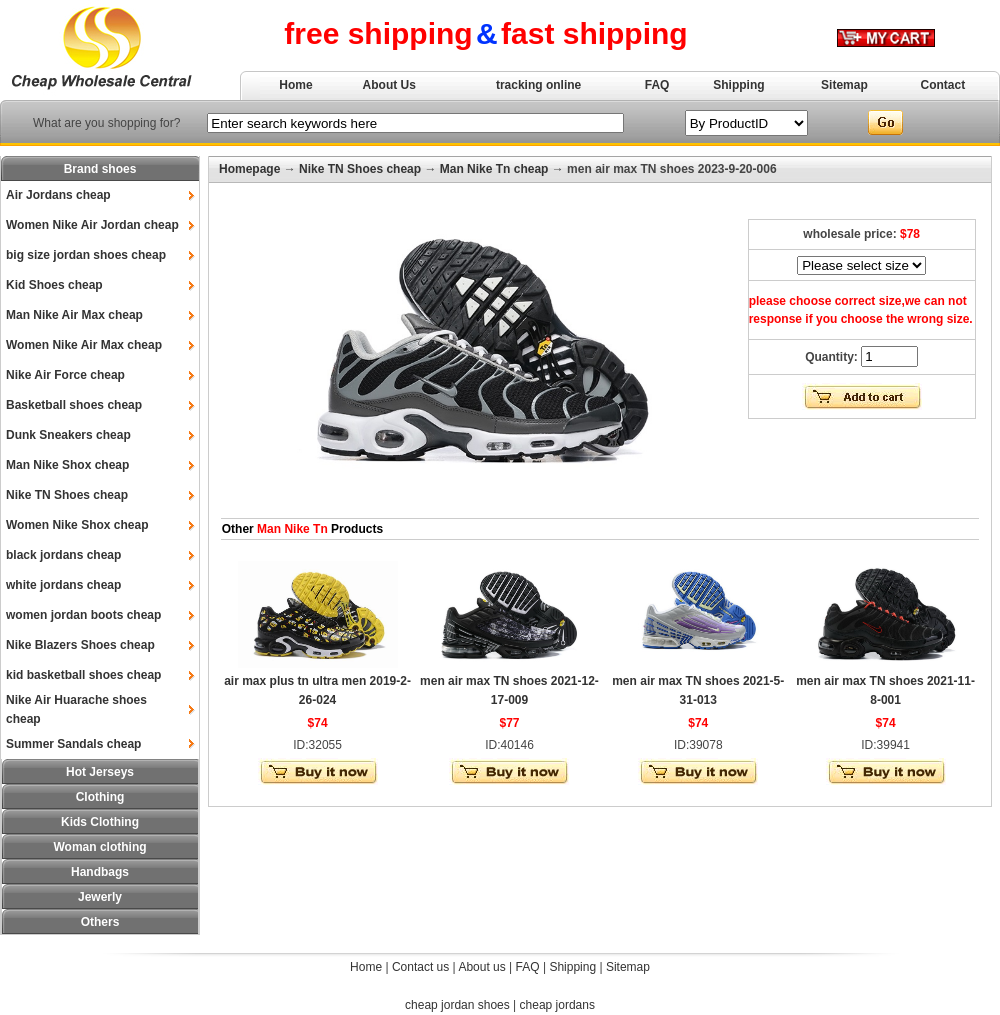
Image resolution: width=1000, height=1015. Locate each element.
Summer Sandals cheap (73, 744)
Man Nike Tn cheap (494, 169)
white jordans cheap (63, 585)
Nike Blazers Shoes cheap (80, 645)
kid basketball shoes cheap (83, 675)
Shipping (738, 85)
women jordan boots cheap (83, 615)
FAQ (657, 85)
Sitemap (844, 85)
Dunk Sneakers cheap (68, 435)
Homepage (249, 169)
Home (295, 85)
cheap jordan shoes (457, 1005)
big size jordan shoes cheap (86, 255)
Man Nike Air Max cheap (74, 315)
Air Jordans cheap (58, 195)
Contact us (420, 967)
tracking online (538, 85)
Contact (943, 85)
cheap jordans (557, 1005)
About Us (389, 85)
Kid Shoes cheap (54, 285)
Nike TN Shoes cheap (67, 495)
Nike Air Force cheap (65, 375)
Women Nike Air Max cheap (84, 345)
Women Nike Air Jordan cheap (92, 225)
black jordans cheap (63, 555)
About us (481, 967)
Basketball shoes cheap (74, 405)
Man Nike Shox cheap (67, 465)
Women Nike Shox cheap (77, 525)
